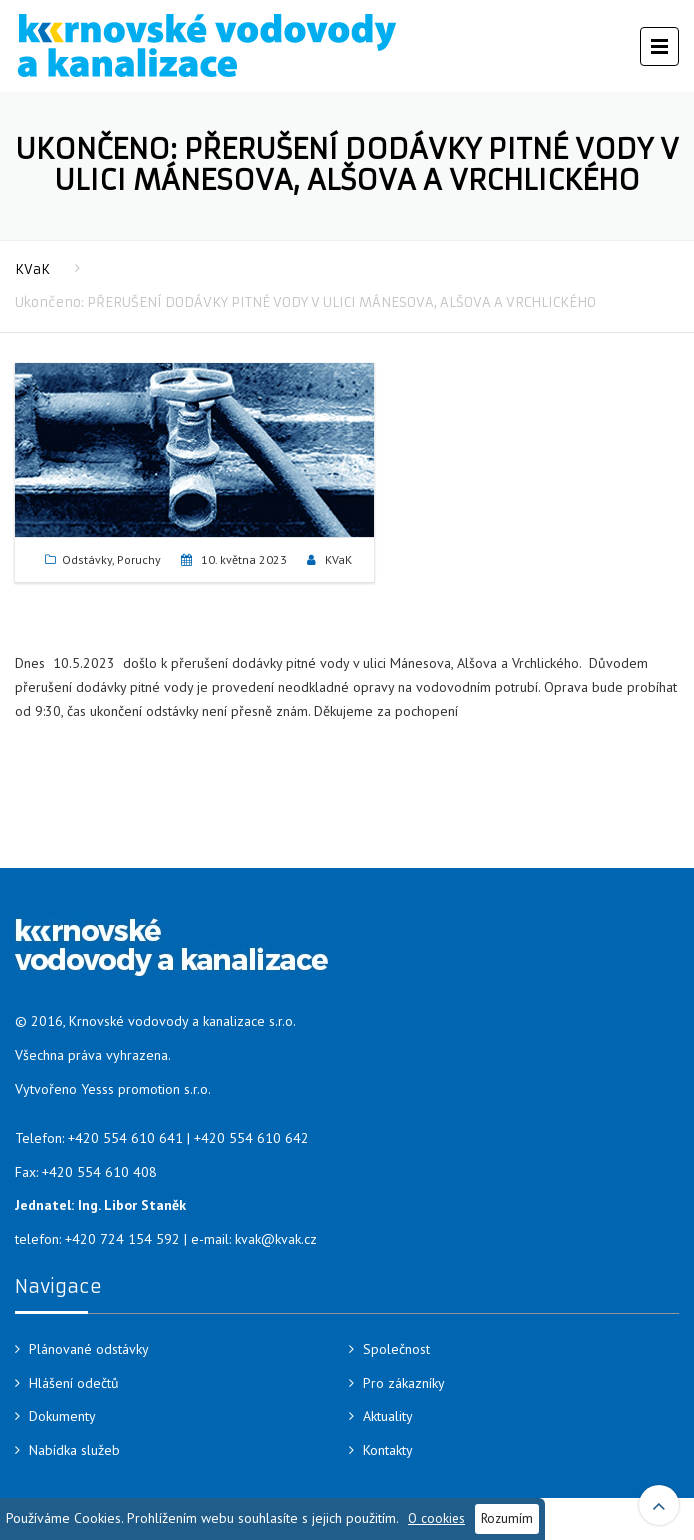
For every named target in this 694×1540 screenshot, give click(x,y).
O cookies (436, 1518)
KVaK (32, 269)
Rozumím (507, 1518)
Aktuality (388, 1416)
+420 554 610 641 (125, 1138)
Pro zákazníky (404, 1383)
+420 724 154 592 (122, 1239)
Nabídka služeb (74, 1450)
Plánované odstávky (89, 1349)
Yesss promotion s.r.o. (146, 1089)
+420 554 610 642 (251, 1138)
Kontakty (388, 1450)
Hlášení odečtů (74, 1383)
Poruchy (139, 559)
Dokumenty (62, 1416)
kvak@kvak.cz (276, 1239)
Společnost (396, 1349)
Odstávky (87, 559)
